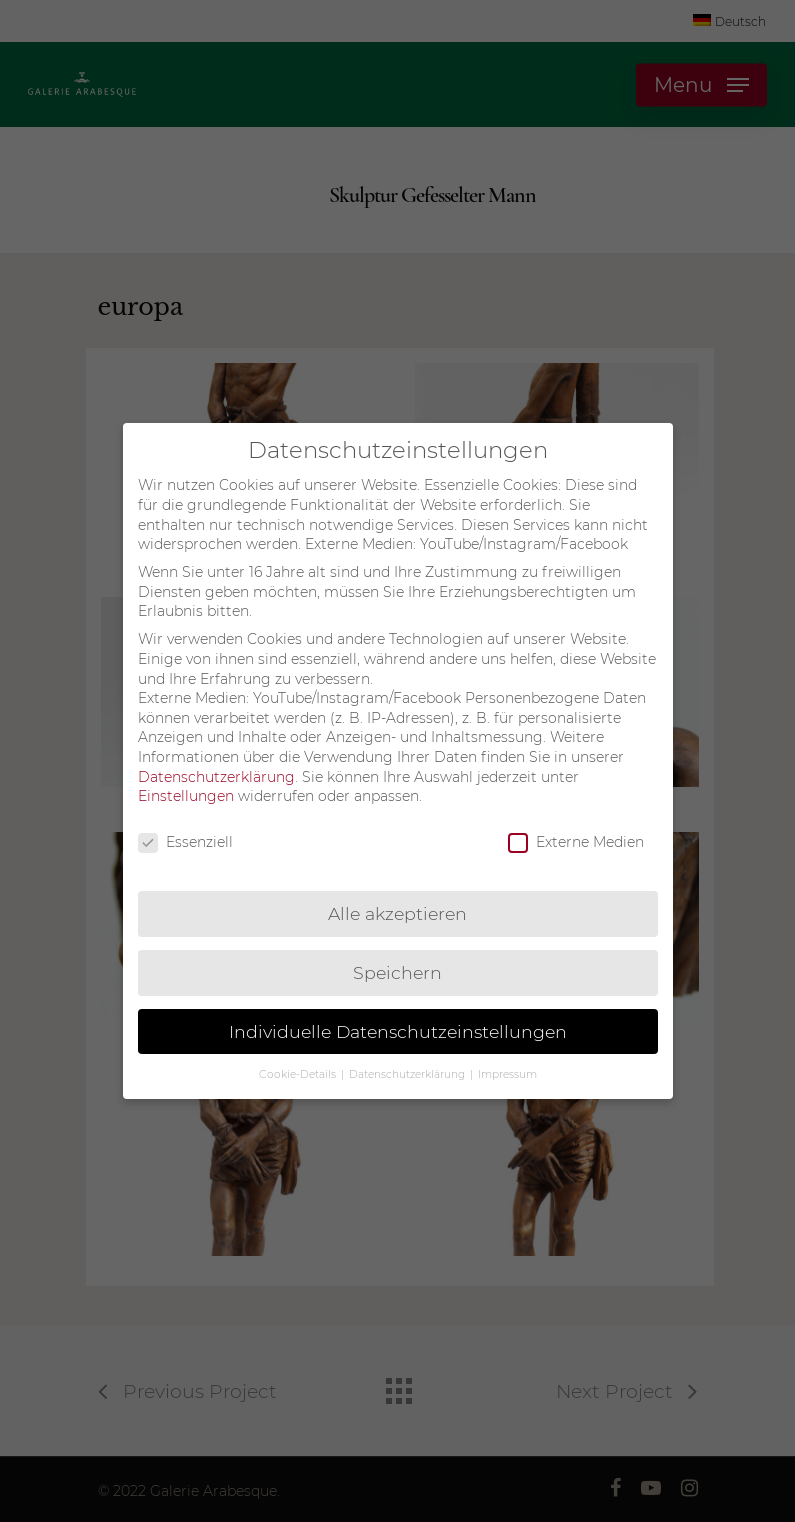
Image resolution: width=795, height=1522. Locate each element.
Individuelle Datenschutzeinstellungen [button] (398, 1027)
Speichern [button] (397, 968)
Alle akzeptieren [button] (397, 909)
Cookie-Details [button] (299, 1070)
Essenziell (185, 838)
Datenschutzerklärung (216, 773)
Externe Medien (576, 838)
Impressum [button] (507, 1070)
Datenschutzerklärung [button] (408, 1070)
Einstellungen (186, 792)
